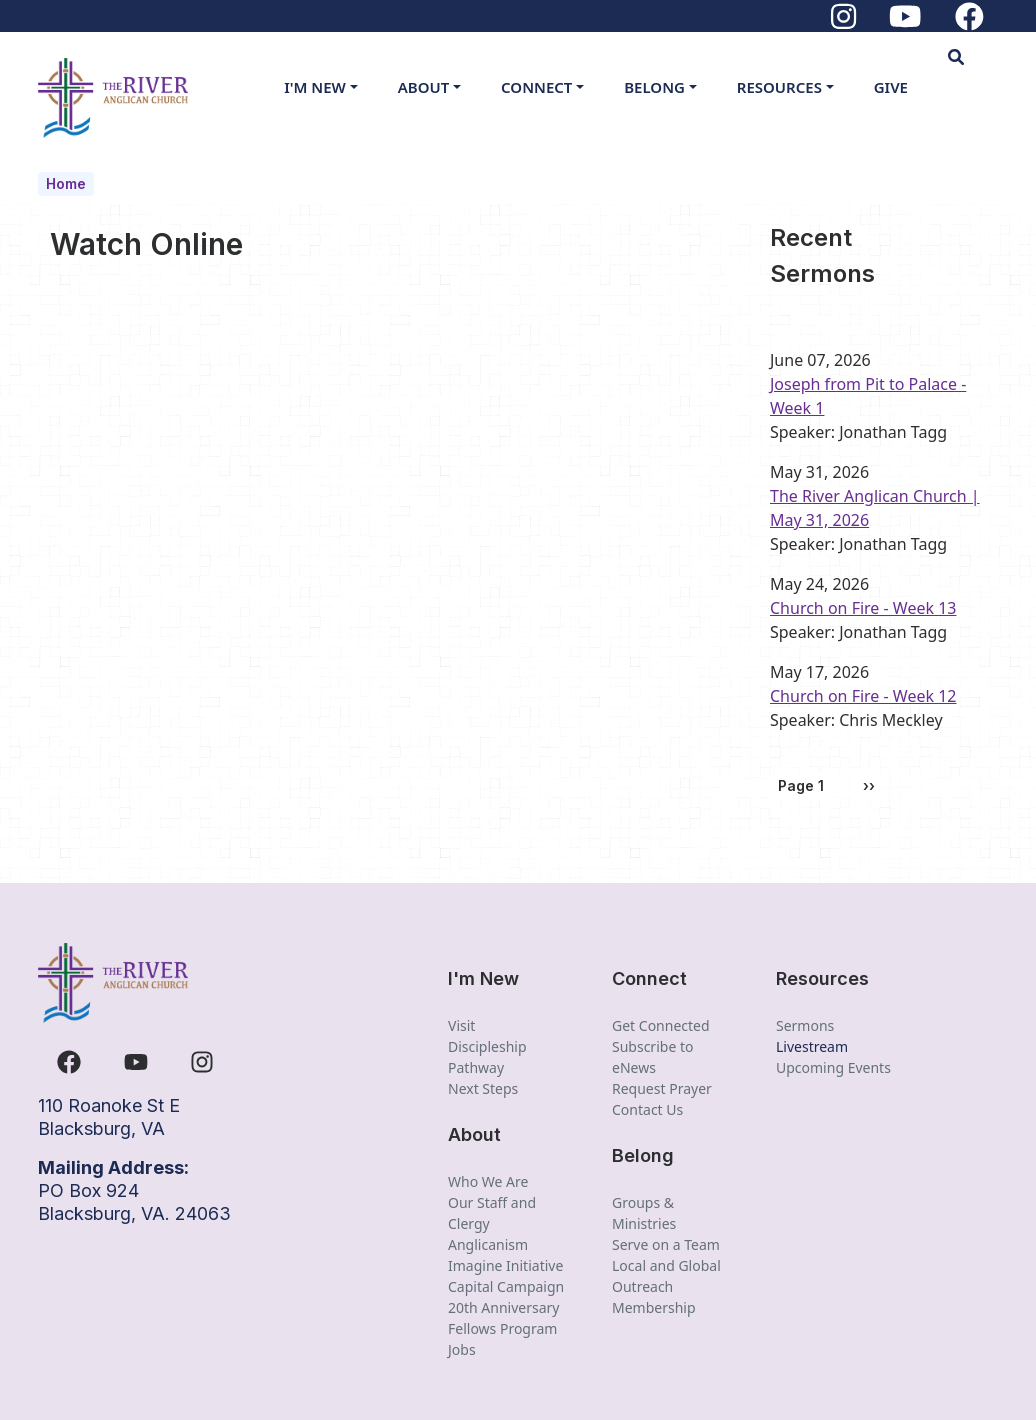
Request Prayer (662, 1088)
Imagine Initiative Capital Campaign (506, 1276)
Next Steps (483, 1088)
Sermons (805, 1025)
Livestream (812, 1046)
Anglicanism (488, 1244)
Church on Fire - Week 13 (863, 608)
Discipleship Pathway (487, 1057)
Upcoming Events (833, 1067)
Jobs (462, 1349)
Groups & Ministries (644, 1213)
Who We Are (488, 1181)
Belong (654, 87)
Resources (779, 87)
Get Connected (661, 1025)
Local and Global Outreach (666, 1276)
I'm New (315, 87)
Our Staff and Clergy (492, 1213)
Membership (654, 1307)
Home (66, 183)
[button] (973, 57)
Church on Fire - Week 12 (863, 696)
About (424, 87)
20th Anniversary (504, 1307)
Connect (536, 87)
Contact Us (647, 1109)
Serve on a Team (666, 1244)
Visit (461, 1025)
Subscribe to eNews (652, 1057)
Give (891, 87)
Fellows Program (502, 1328)
